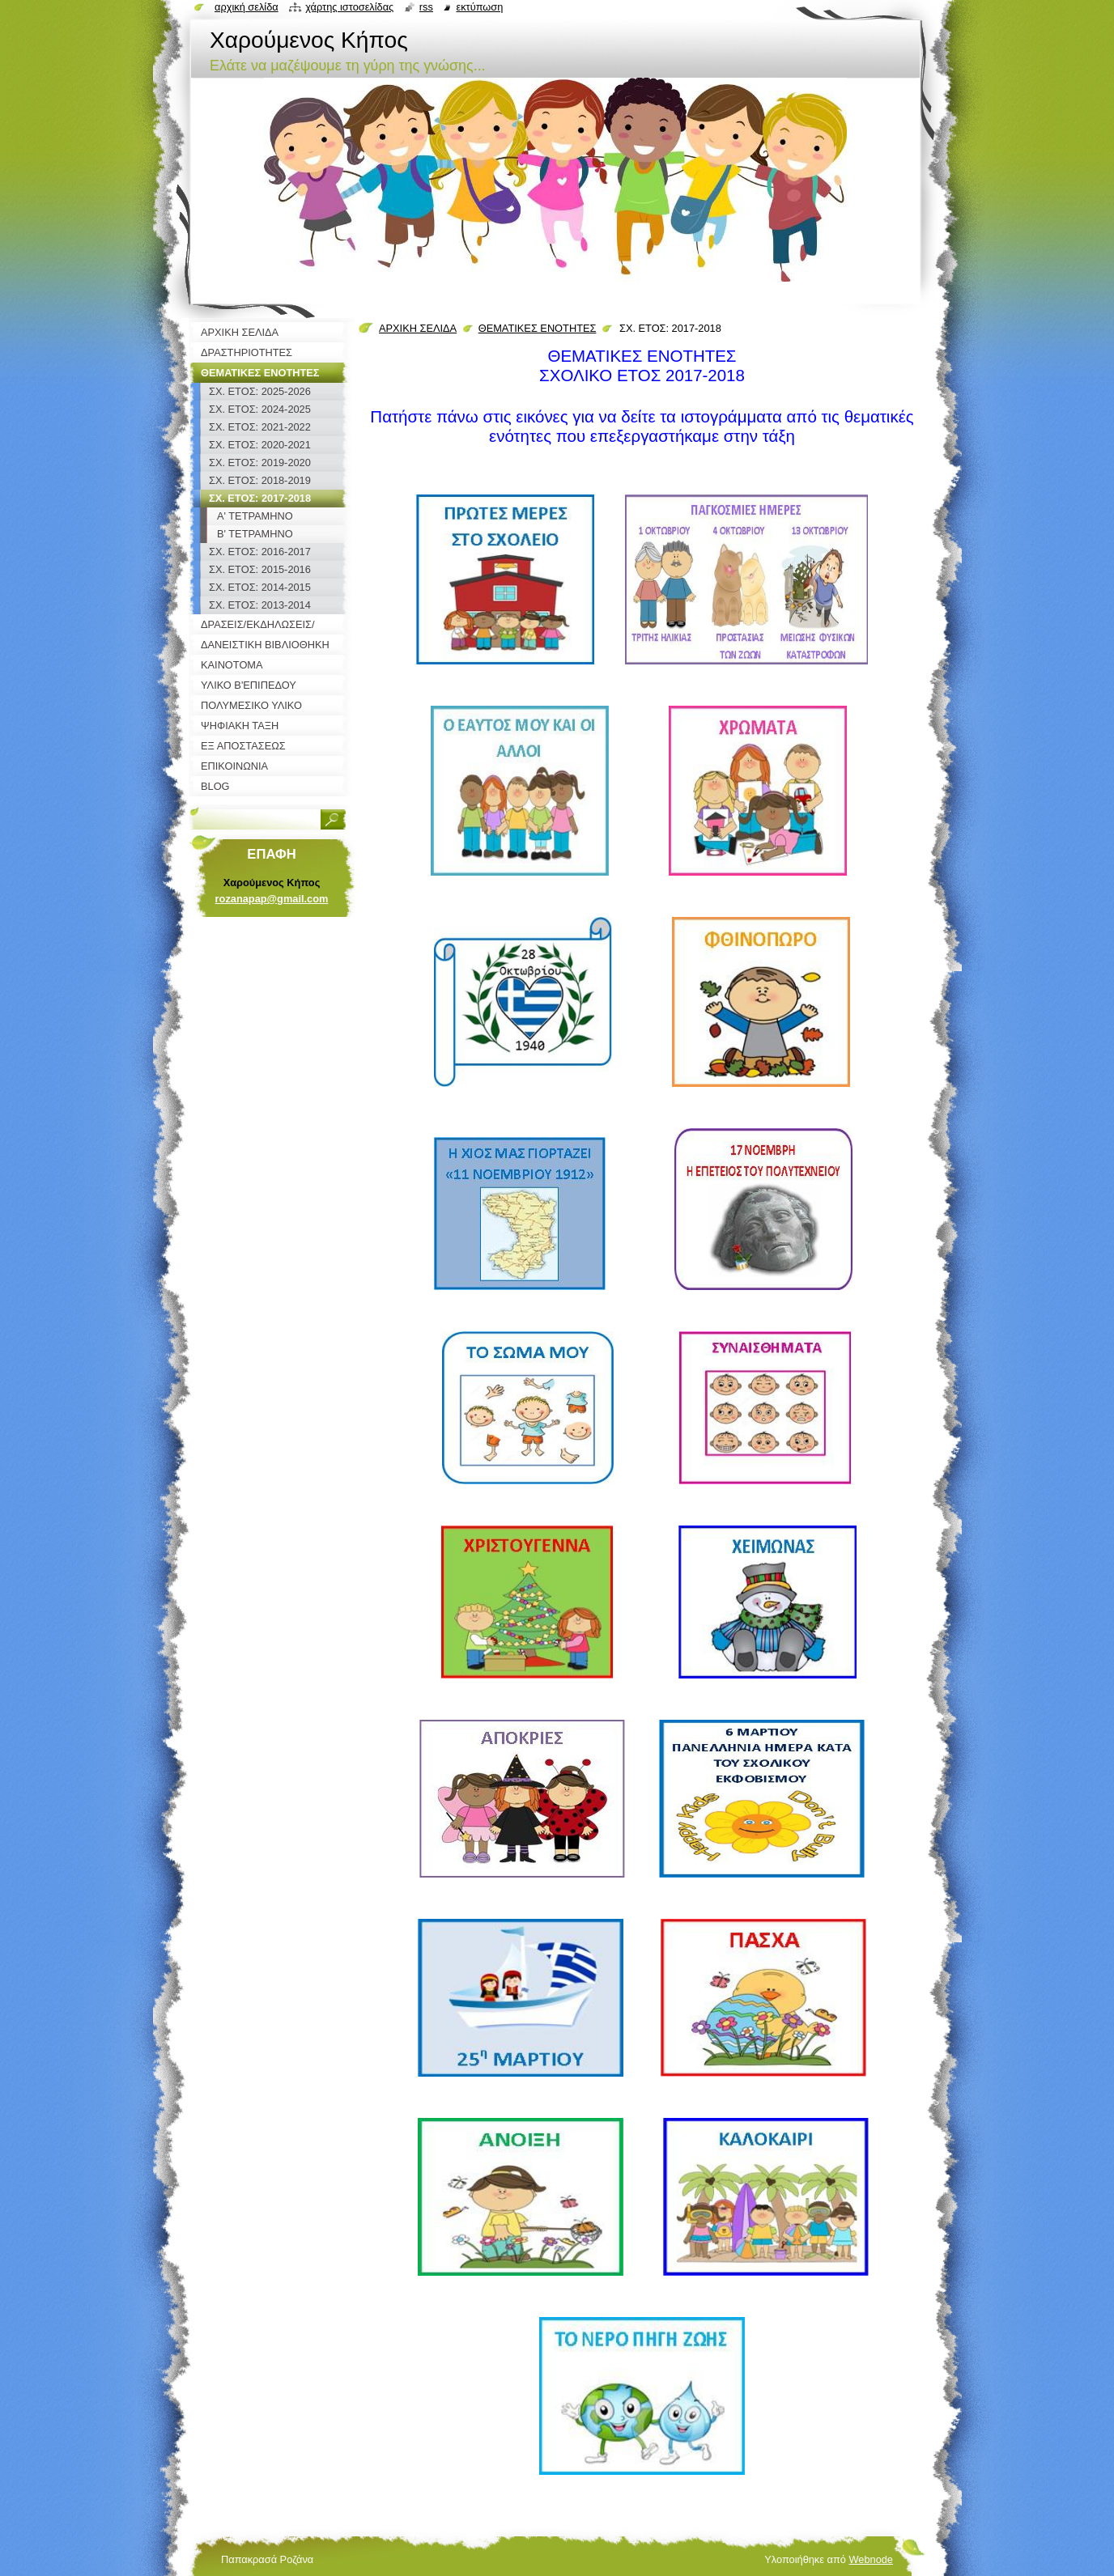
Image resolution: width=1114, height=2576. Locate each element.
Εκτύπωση (479, 7)
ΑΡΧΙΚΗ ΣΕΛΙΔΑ (418, 328)
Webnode (870, 2559)
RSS (426, 7)
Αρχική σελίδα (246, 7)
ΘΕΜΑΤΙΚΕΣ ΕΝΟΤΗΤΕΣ (537, 328)
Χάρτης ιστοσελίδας (349, 7)
